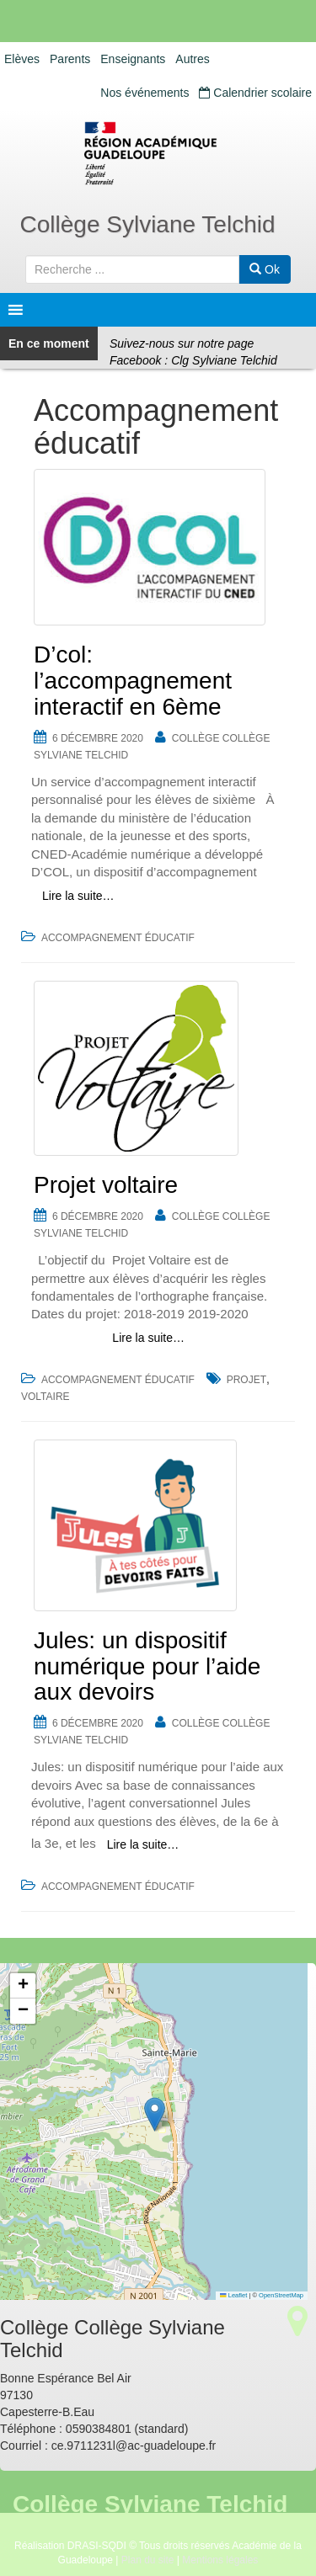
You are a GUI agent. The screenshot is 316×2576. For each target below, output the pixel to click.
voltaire (45, 1396)
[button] (154, 2114)
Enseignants (132, 59)
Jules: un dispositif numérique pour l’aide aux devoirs (147, 1666)
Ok (264, 269)
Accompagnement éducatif (118, 938)
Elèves (22, 59)
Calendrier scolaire (255, 92)
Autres (192, 59)
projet (246, 1380)
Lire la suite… (78, 895)
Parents (70, 59)
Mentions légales (220, 2560)
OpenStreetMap (281, 2295)
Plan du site (147, 2560)
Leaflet (233, 2295)
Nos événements (144, 92)
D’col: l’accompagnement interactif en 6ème (133, 680)
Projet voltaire (106, 1185)
